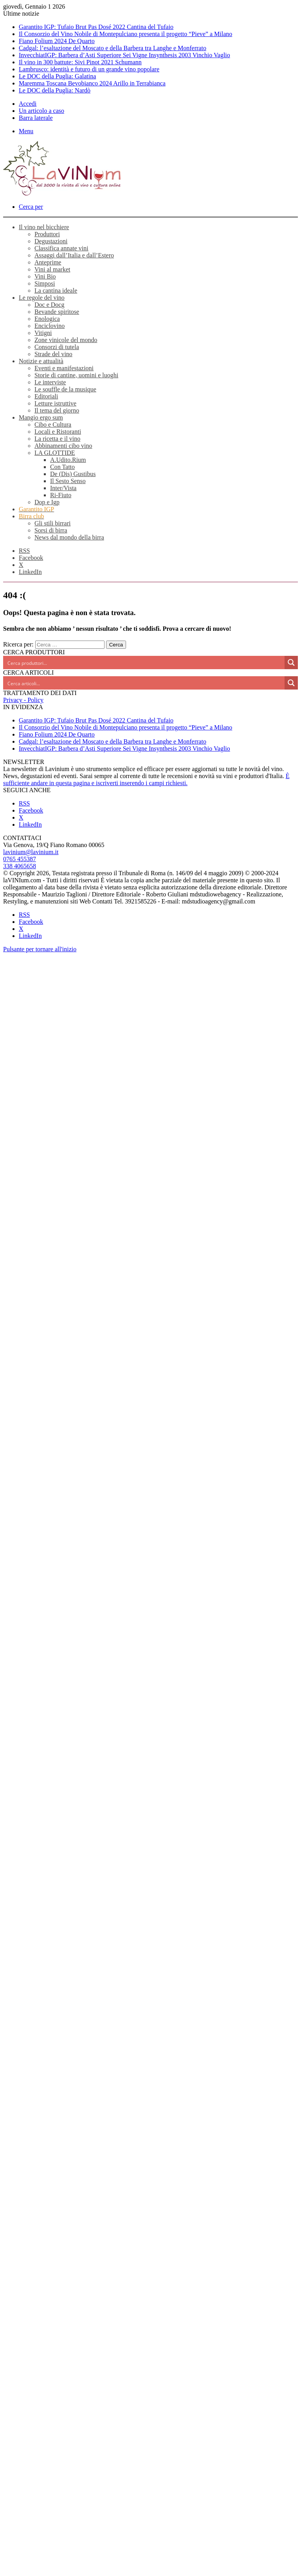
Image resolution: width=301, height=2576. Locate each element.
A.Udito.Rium (68, 459)
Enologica (47, 318)
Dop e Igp (46, 502)
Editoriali (46, 396)
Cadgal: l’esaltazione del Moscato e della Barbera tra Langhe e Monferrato (112, 48)
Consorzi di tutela (56, 347)
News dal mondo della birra (69, 537)
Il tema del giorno (56, 410)
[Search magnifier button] (291, 662)
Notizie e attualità (41, 361)
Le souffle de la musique (65, 389)
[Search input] (144, 662)
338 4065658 (19, 866)
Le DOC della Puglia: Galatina (57, 76)
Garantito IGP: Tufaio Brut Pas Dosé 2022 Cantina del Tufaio (96, 27)
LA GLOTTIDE (54, 452)
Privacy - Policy (23, 700)
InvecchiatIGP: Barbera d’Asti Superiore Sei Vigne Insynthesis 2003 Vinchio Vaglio (124, 55)
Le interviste (50, 382)
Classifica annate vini (61, 248)
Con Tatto (62, 466)
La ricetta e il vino (57, 438)
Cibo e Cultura (52, 424)
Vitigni (43, 332)
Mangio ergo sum (41, 417)
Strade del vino (53, 354)
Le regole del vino (42, 297)
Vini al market (52, 269)
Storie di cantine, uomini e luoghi (76, 375)
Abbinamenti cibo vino (63, 445)
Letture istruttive (55, 403)
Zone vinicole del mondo (65, 340)
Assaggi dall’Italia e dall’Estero (74, 255)
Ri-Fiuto (60, 495)
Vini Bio (45, 276)
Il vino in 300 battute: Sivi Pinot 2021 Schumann (80, 62)
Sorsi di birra (50, 530)
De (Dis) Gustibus (73, 474)
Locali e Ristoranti (57, 431)
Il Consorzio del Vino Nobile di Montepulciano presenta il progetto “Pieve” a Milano (125, 34)
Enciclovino (49, 325)
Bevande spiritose (56, 311)
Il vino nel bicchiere (44, 227)
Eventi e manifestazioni (64, 368)
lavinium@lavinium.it (30, 852)
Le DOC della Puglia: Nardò (54, 90)
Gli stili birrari (52, 523)
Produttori (47, 234)
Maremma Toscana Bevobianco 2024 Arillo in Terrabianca (92, 83)
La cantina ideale (55, 290)
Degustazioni (50, 241)
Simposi (44, 283)
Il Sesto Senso (68, 481)
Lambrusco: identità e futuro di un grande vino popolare (89, 69)
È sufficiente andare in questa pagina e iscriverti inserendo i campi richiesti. (146, 779)
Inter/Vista (63, 488)
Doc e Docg (49, 304)
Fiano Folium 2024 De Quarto (57, 41)
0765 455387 (19, 859)
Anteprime (47, 262)
